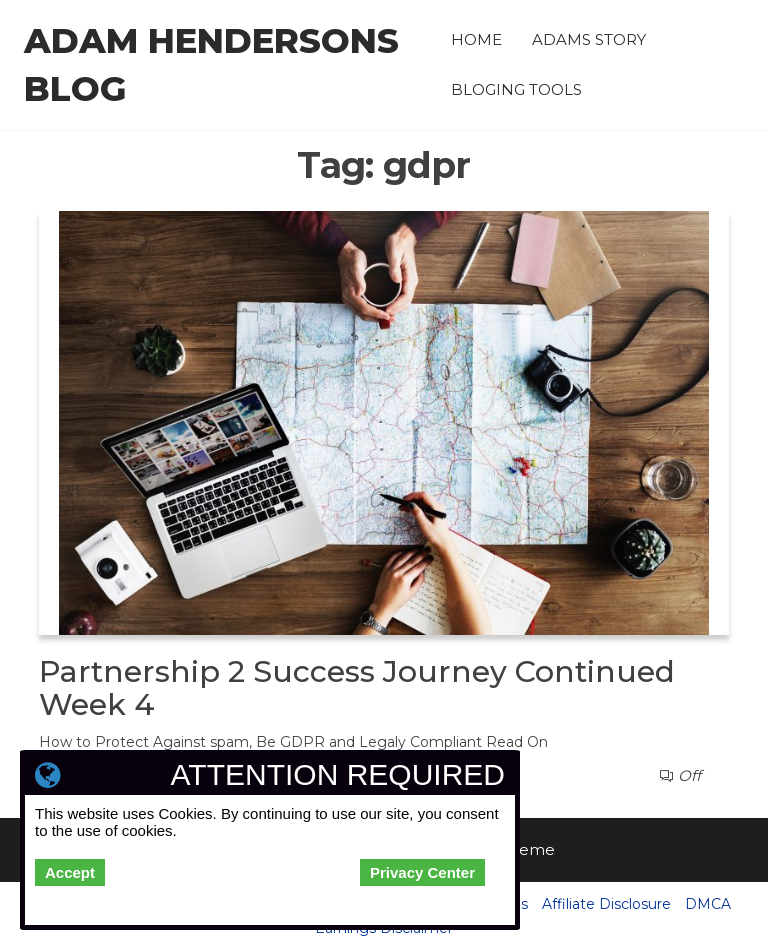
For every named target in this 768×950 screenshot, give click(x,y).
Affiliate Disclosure (606, 904)
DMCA (708, 904)
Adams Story (589, 39)
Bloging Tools (516, 89)
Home (476, 39)
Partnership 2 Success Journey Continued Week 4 (357, 688)
